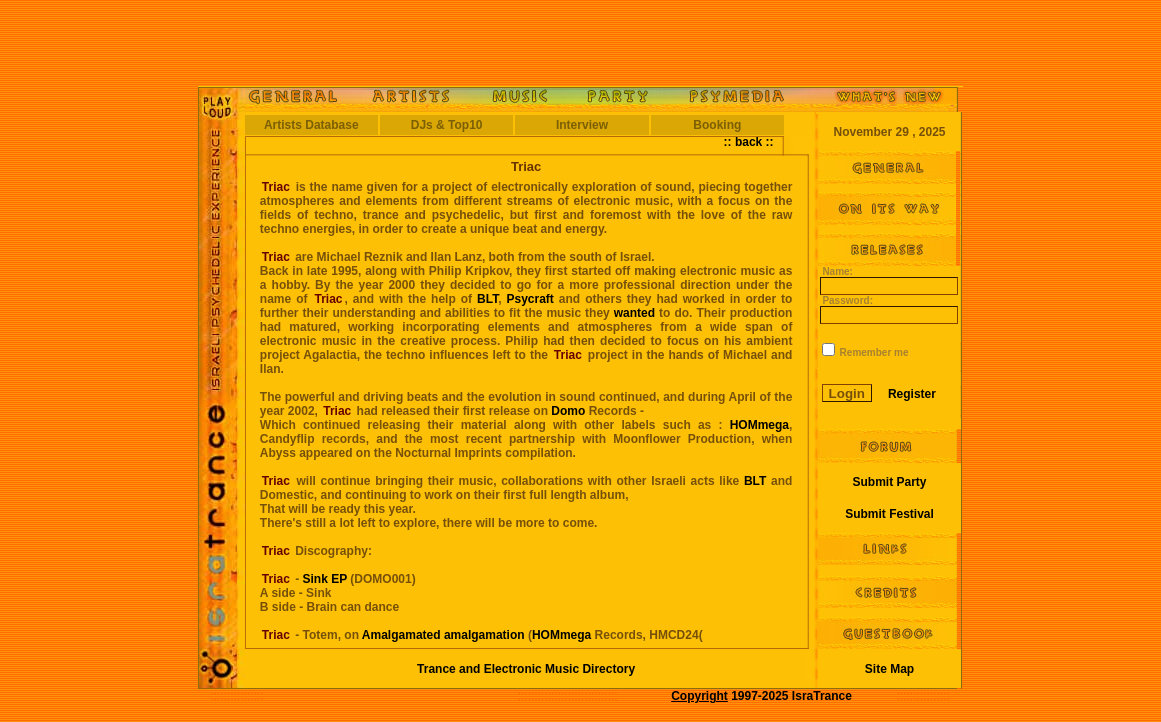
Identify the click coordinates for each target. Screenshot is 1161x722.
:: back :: (749, 142)
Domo (568, 411)
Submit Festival (889, 514)
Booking (717, 125)
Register (912, 394)
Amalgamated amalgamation (443, 635)
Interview (582, 125)
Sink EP (327, 579)
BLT (487, 299)
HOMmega (759, 425)
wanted (634, 313)
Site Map (889, 669)
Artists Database (311, 125)
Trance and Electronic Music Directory (526, 669)
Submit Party (889, 482)
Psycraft (529, 299)
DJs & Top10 (447, 125)
